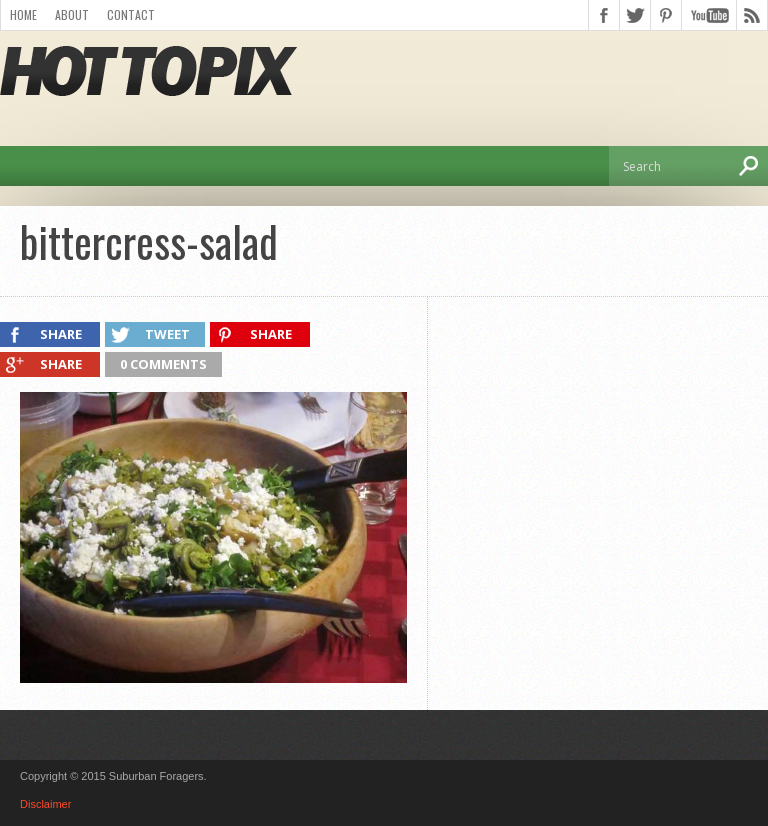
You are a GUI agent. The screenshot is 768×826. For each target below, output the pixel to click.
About (72, 14)
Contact (131, 14)
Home (23, 14)
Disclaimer (45, 804)
